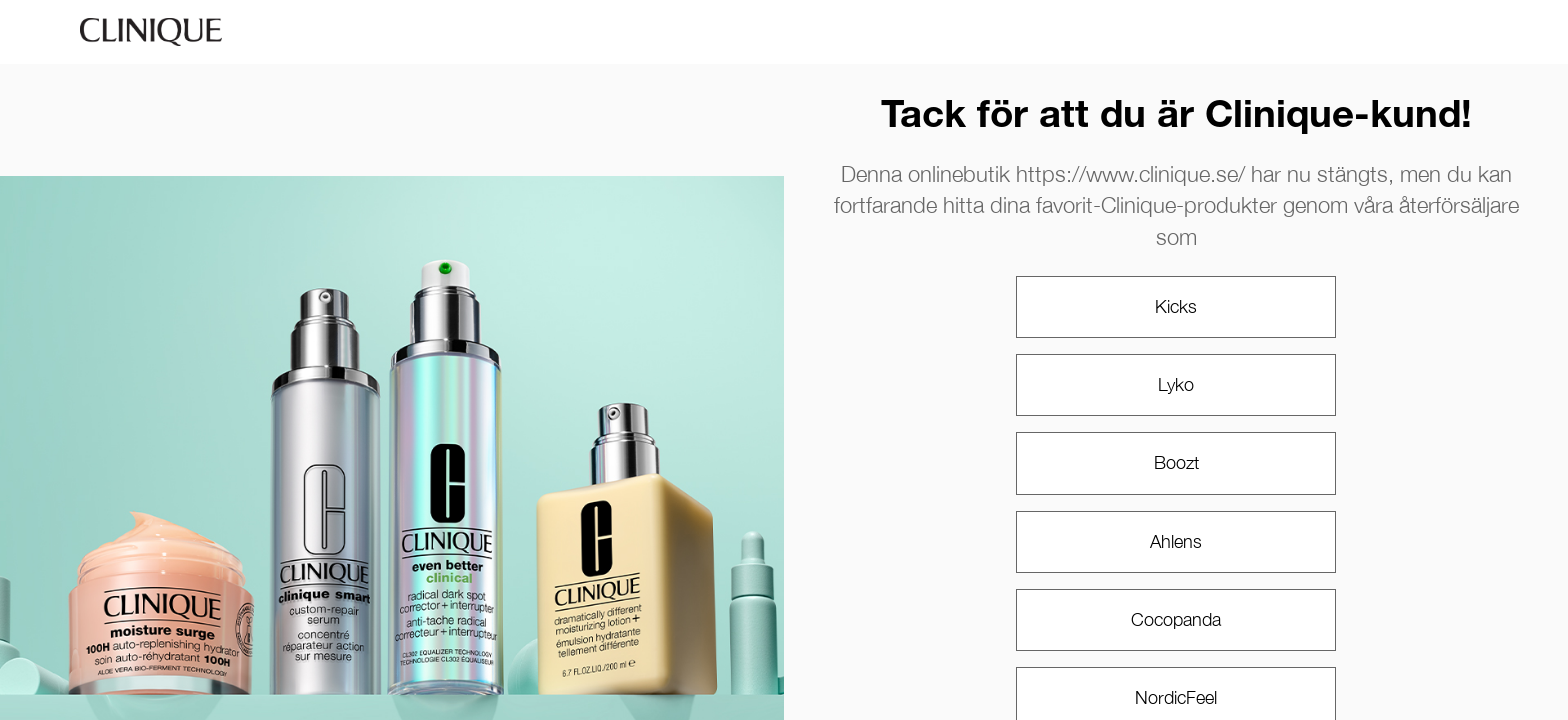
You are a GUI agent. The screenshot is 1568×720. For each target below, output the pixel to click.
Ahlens (1176, 541)
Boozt (1176, 462)
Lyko (1176, 384)
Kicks (1176, 306)
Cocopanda (1176, 619)
